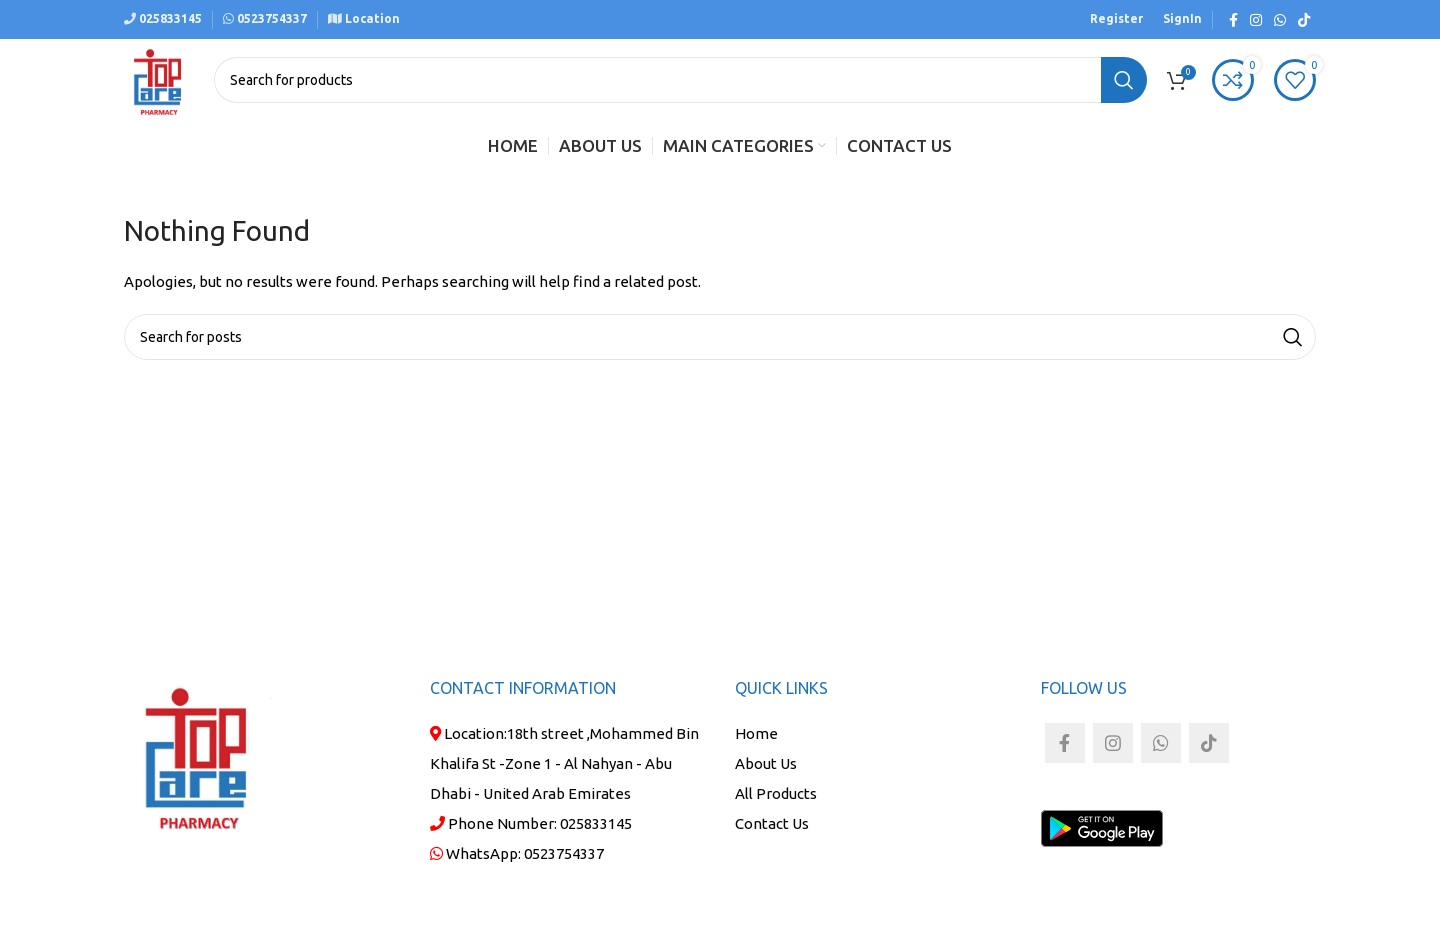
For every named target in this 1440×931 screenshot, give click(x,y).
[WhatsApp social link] (1280, 20)
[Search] (680, 80)
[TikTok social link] (1304, 20)
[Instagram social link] (1256, 20)
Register (1116, 18)
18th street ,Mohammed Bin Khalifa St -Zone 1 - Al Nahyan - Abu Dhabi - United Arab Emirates (564, 763)
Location (371, 18)
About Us (766, 763)
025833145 (169, 18)
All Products (776, 793)
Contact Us (772, 823)
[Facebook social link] (1233, 20)
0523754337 (564, 853)
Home (756, 733)
